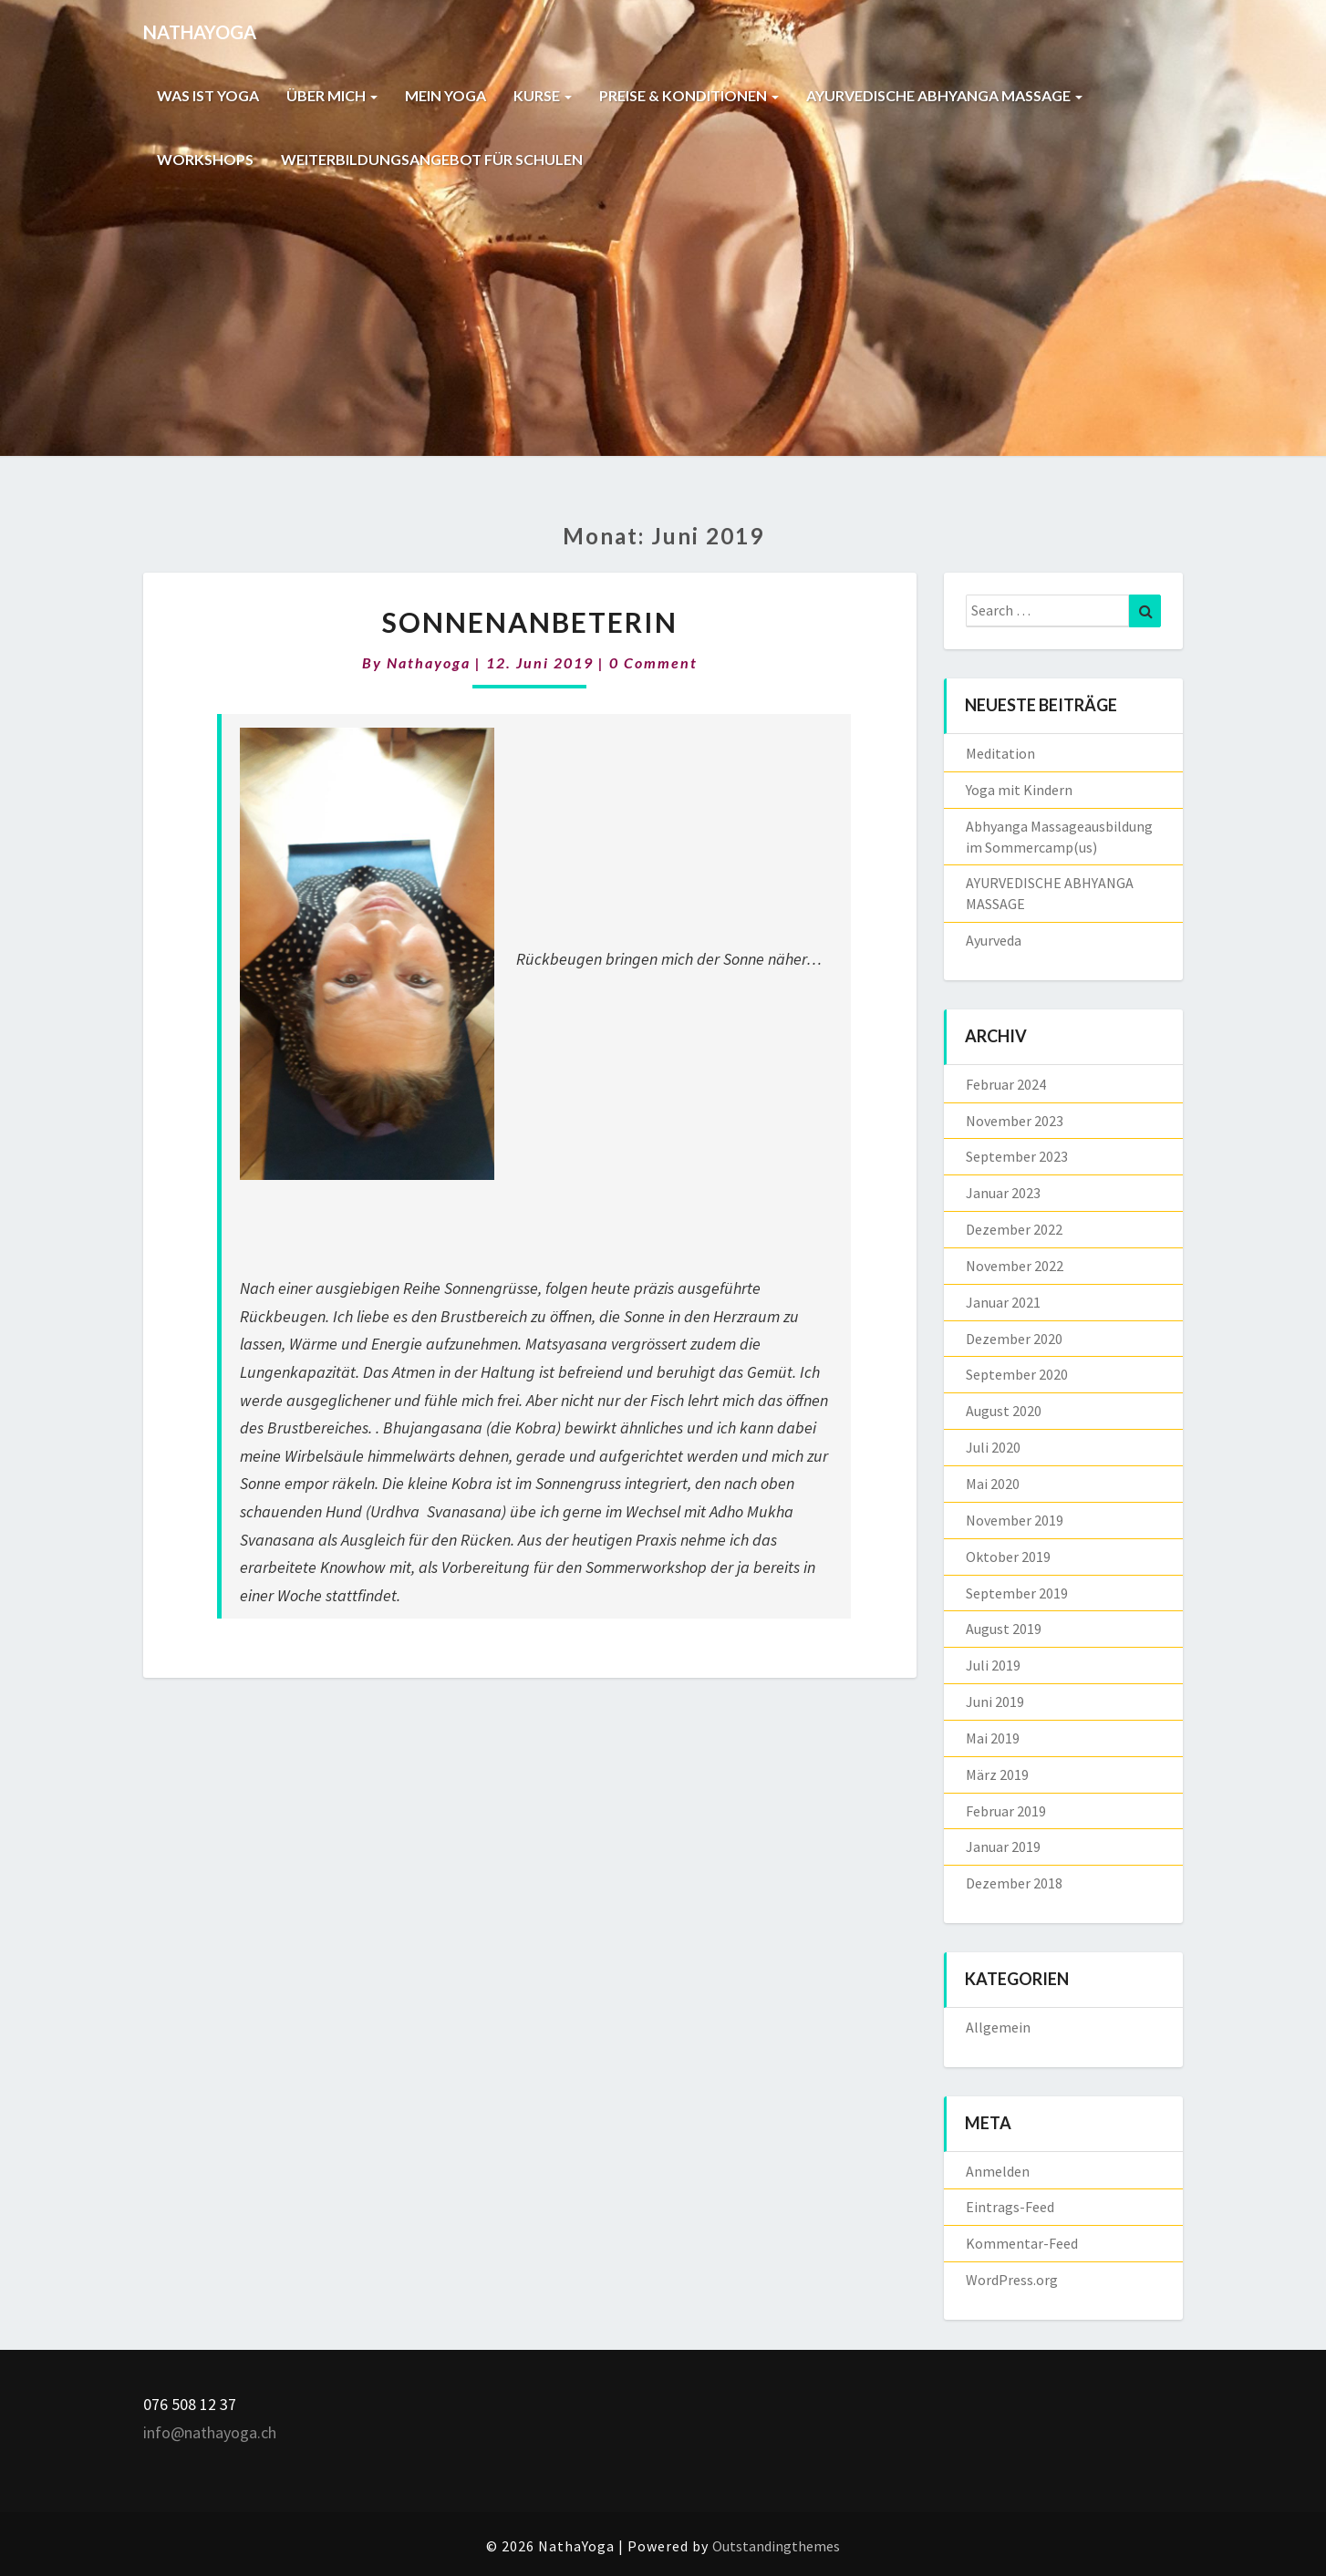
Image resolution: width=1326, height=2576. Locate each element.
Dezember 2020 (1014, 1338)
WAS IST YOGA (208, 95)
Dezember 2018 (1014, 1883)
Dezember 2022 (1014, 1229)
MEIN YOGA (445, 95)
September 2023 (1017, 1156)
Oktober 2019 (1008, 1556)
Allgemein (998, 2027)
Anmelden (998, 2171)
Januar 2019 (1003, 1846)
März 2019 (997, 1774)
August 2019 (1003, 1628)
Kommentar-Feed (1022, 2243)
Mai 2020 (993, 1483)
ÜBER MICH (332, 95)
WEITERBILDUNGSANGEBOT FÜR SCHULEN (432, 159)
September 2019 (1017, 1593)
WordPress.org (1012, 2280)
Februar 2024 (1006, 1084)
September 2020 (1017, 1374)
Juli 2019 (993, 1665)
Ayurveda (993, 940)
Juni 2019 (995, 1701)
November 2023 (1014, 1121)
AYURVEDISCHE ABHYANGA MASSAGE (944, 95)
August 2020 (1003, 1411)
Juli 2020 (993, 1447)
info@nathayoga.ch (209, 2432)
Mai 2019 (993, 1738)
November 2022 (1014, 1266)
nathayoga (429, 662)
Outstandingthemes (776, 2546)
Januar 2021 (1003, 1302)
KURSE (542, 95)
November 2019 (1014, 1520)
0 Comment (653, 662)
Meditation (1000, 753)
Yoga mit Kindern (1019, 790)
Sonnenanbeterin (530, 621)
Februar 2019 (1006, 1811)
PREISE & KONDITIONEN (689, 95)
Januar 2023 (1003, 1193)
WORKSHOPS (205, 159)
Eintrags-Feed (1010, 2207)
